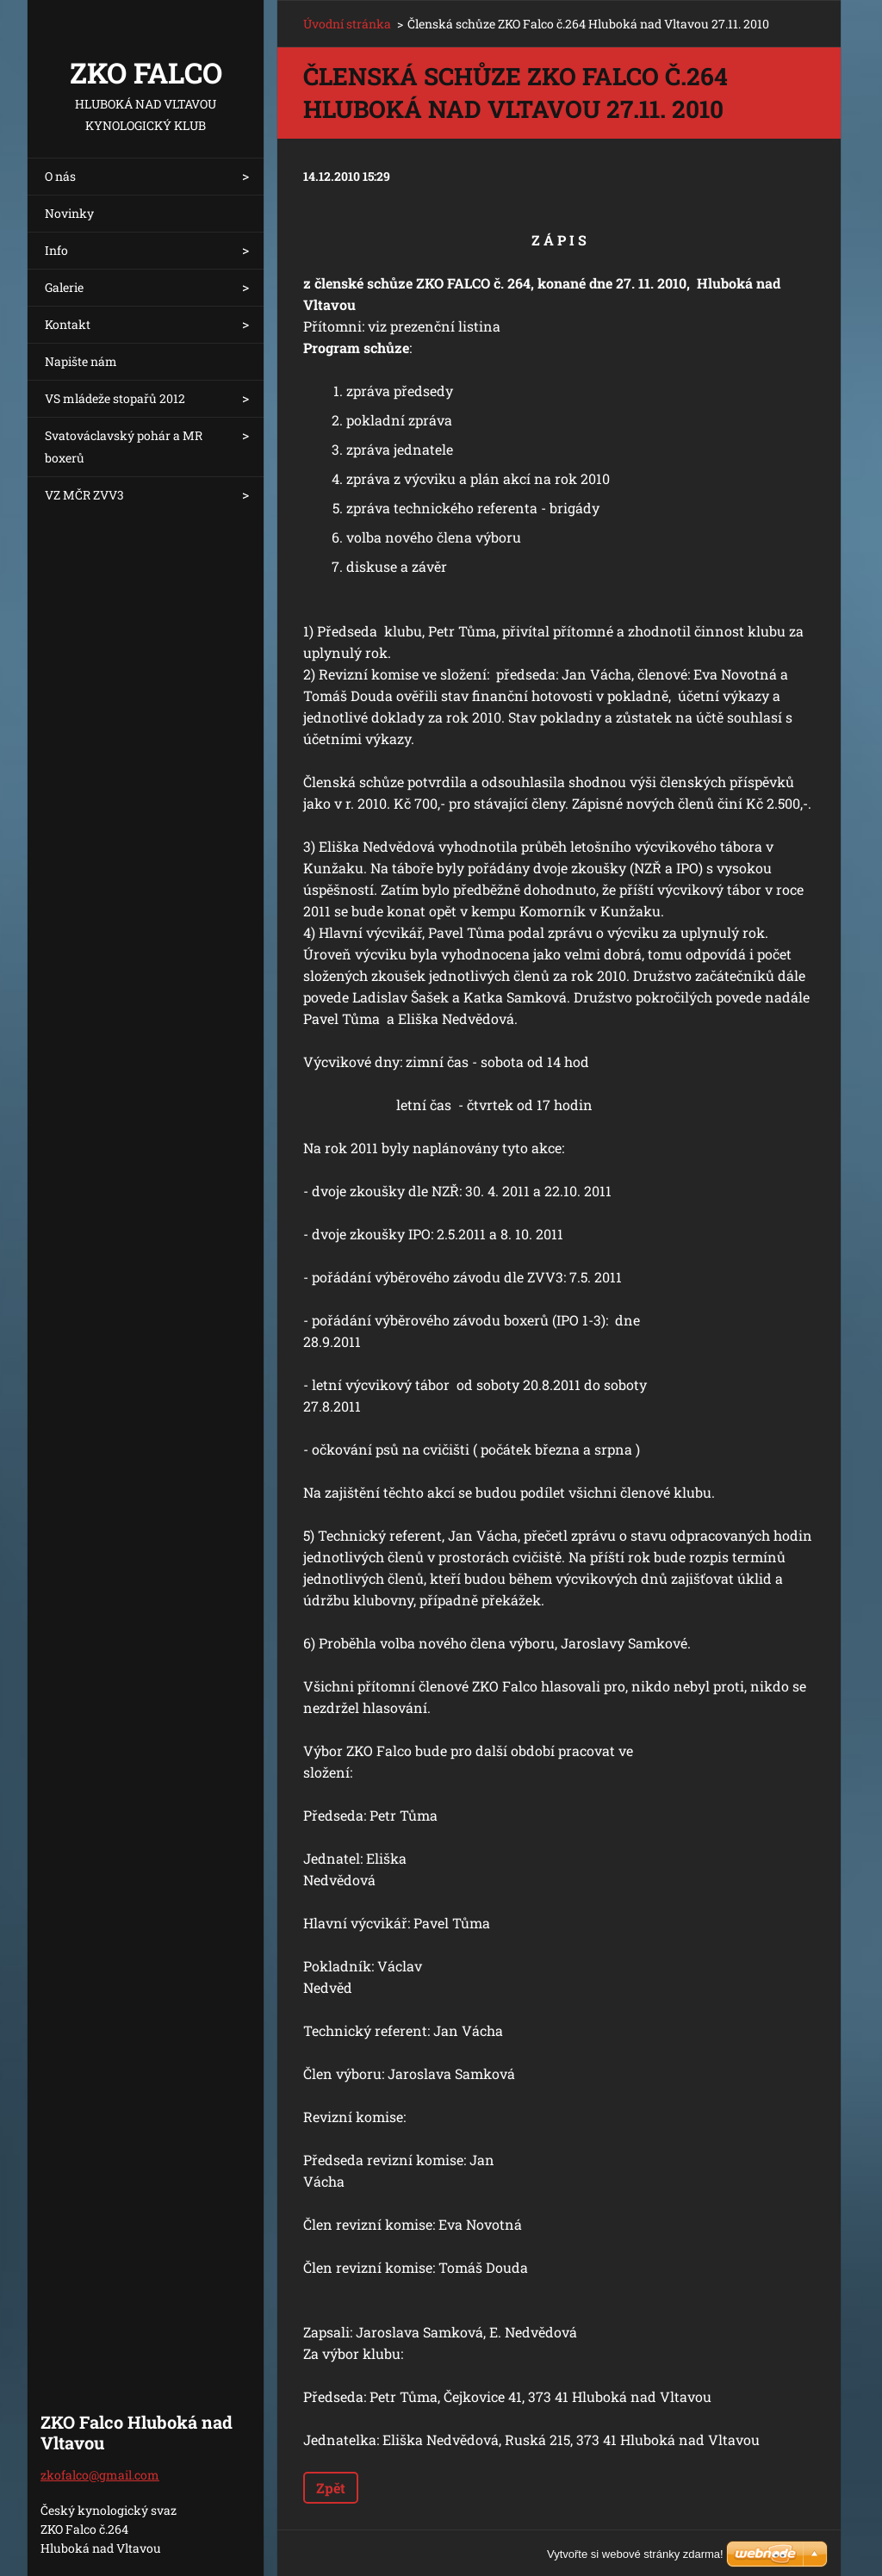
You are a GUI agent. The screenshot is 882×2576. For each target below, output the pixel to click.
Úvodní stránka (347, 24)
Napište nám (81, 361)
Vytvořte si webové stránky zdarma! (635, 2554)
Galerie (64, 287)
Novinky (69, 213)
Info (56, 250)
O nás (60, 176)
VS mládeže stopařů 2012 (115, 398)
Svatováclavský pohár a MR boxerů (123, 446)
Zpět (330, 2488)
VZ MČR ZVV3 (84, 495)
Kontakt (67, 324)
